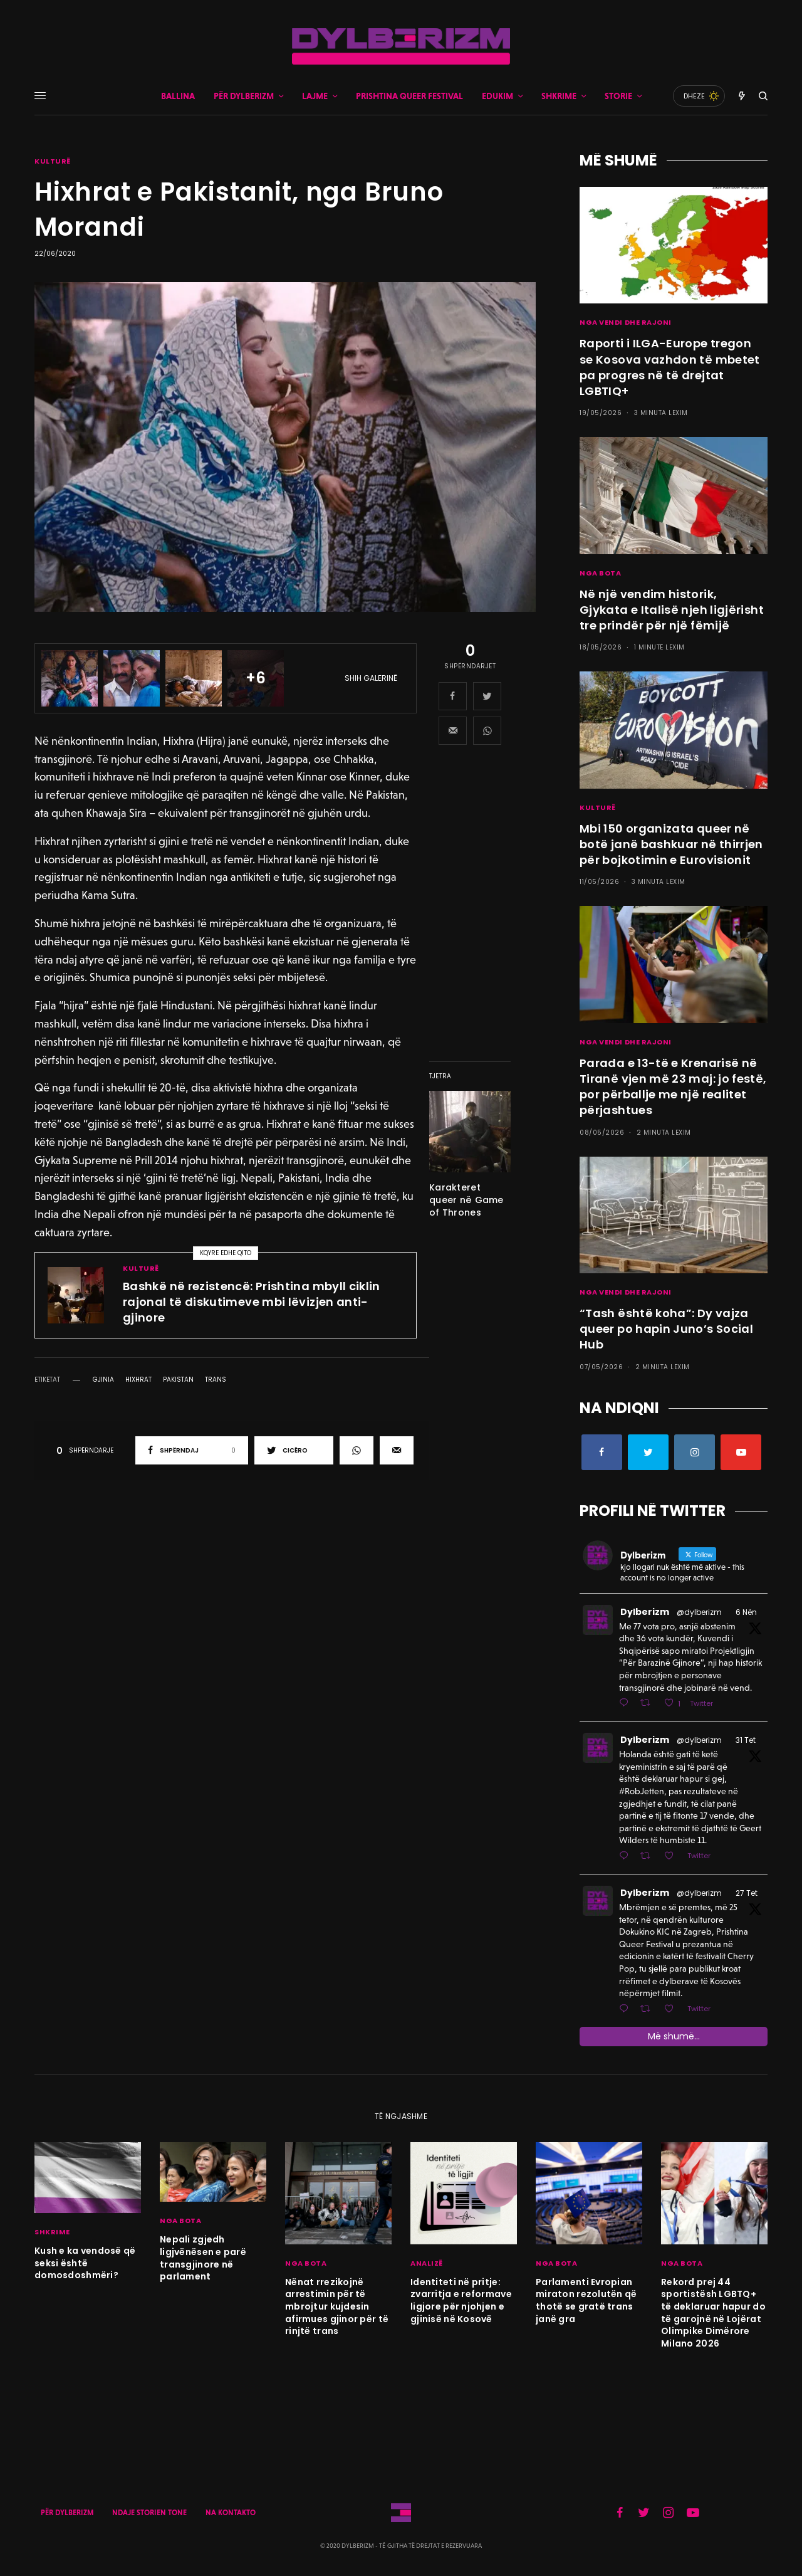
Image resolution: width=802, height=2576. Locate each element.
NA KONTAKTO (231, 2512)
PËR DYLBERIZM (67, 2512)
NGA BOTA (600, 573)
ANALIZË (426, 2263)
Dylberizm (644, 1612)
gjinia (103, 1380)
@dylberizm (699, 1612)
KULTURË (52, 161)
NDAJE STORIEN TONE (149, 2512)
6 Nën (746, 1612)
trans (215, 1380)
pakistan (178, 1380)
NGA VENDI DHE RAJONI (626, 322)
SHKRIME (52, 2232)
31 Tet (746, 1740)
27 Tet (747, 1893)
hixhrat (138, 1380)
